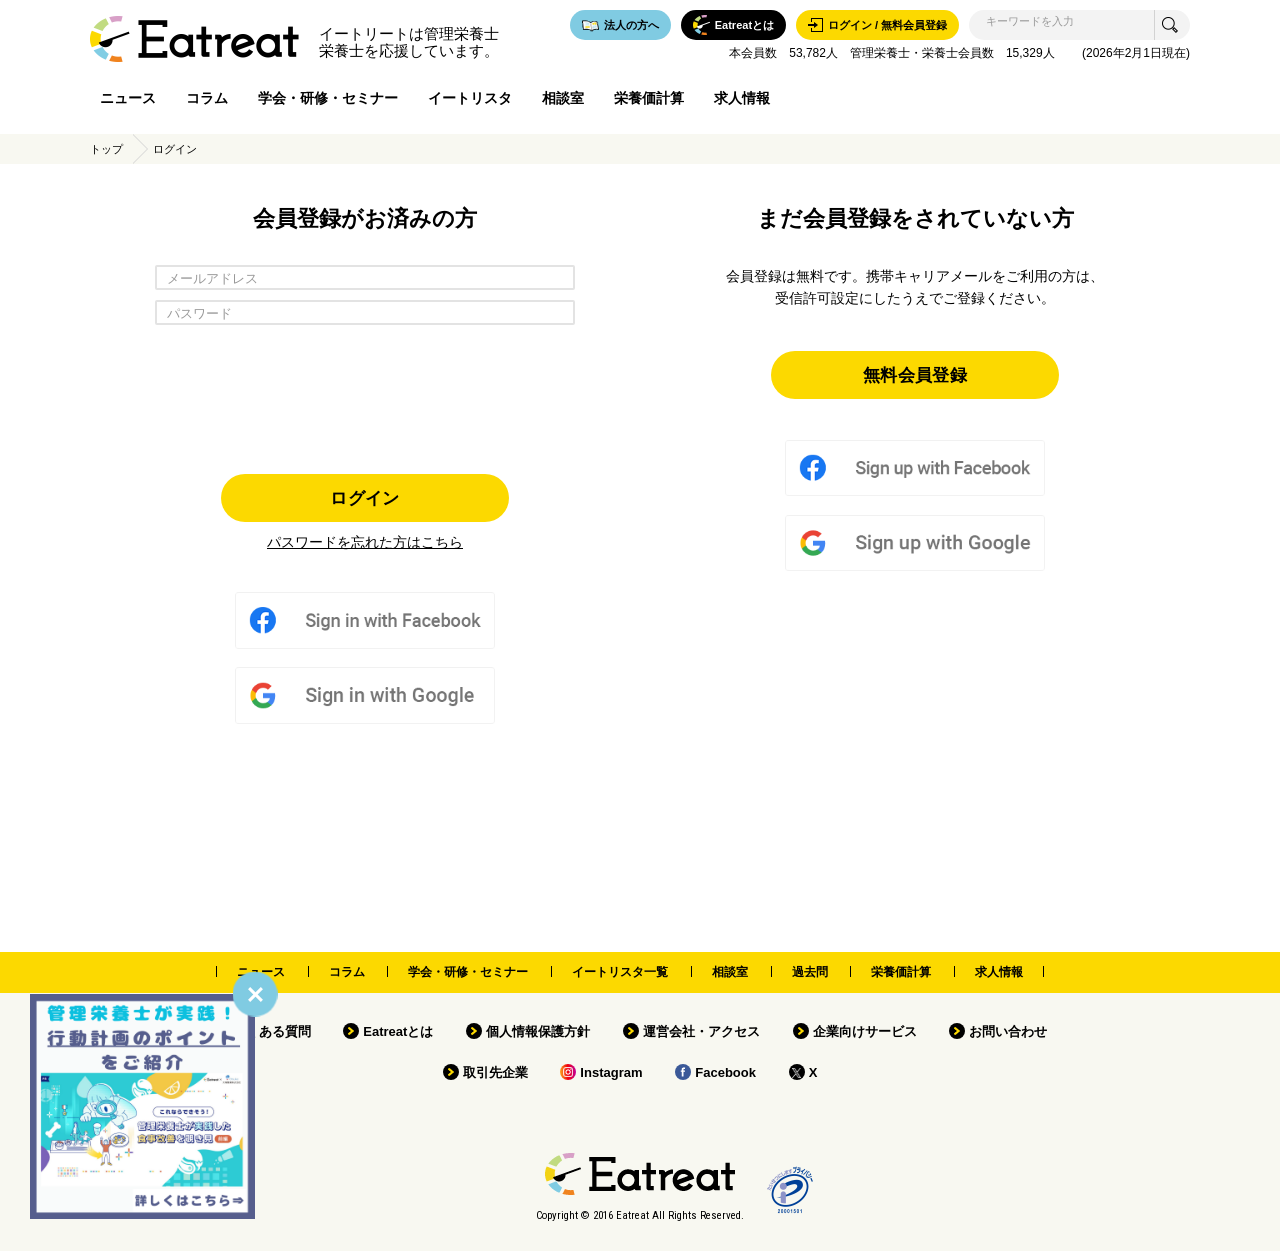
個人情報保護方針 (538, 1031)
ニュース (128, 98)
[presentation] (365, 394)
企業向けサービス (865, 1031)
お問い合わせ (1008, 1031)
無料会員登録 (915, 374)
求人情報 (742, 98)
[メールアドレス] (365, 277)
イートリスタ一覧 (620, 972)
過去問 (810, 972)
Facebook (725, 1072)
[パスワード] (365, 312)
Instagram (611, 1072)
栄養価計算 (649, 98)
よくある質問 (272, 1031)
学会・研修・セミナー (328, 98)
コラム (207, 98)
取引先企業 (495, 1072)
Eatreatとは (398, 1031)
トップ (106, 149)
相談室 (563, 98)
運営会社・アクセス (701, 1031)
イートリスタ (470, 98)
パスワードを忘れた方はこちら (365, 542)
